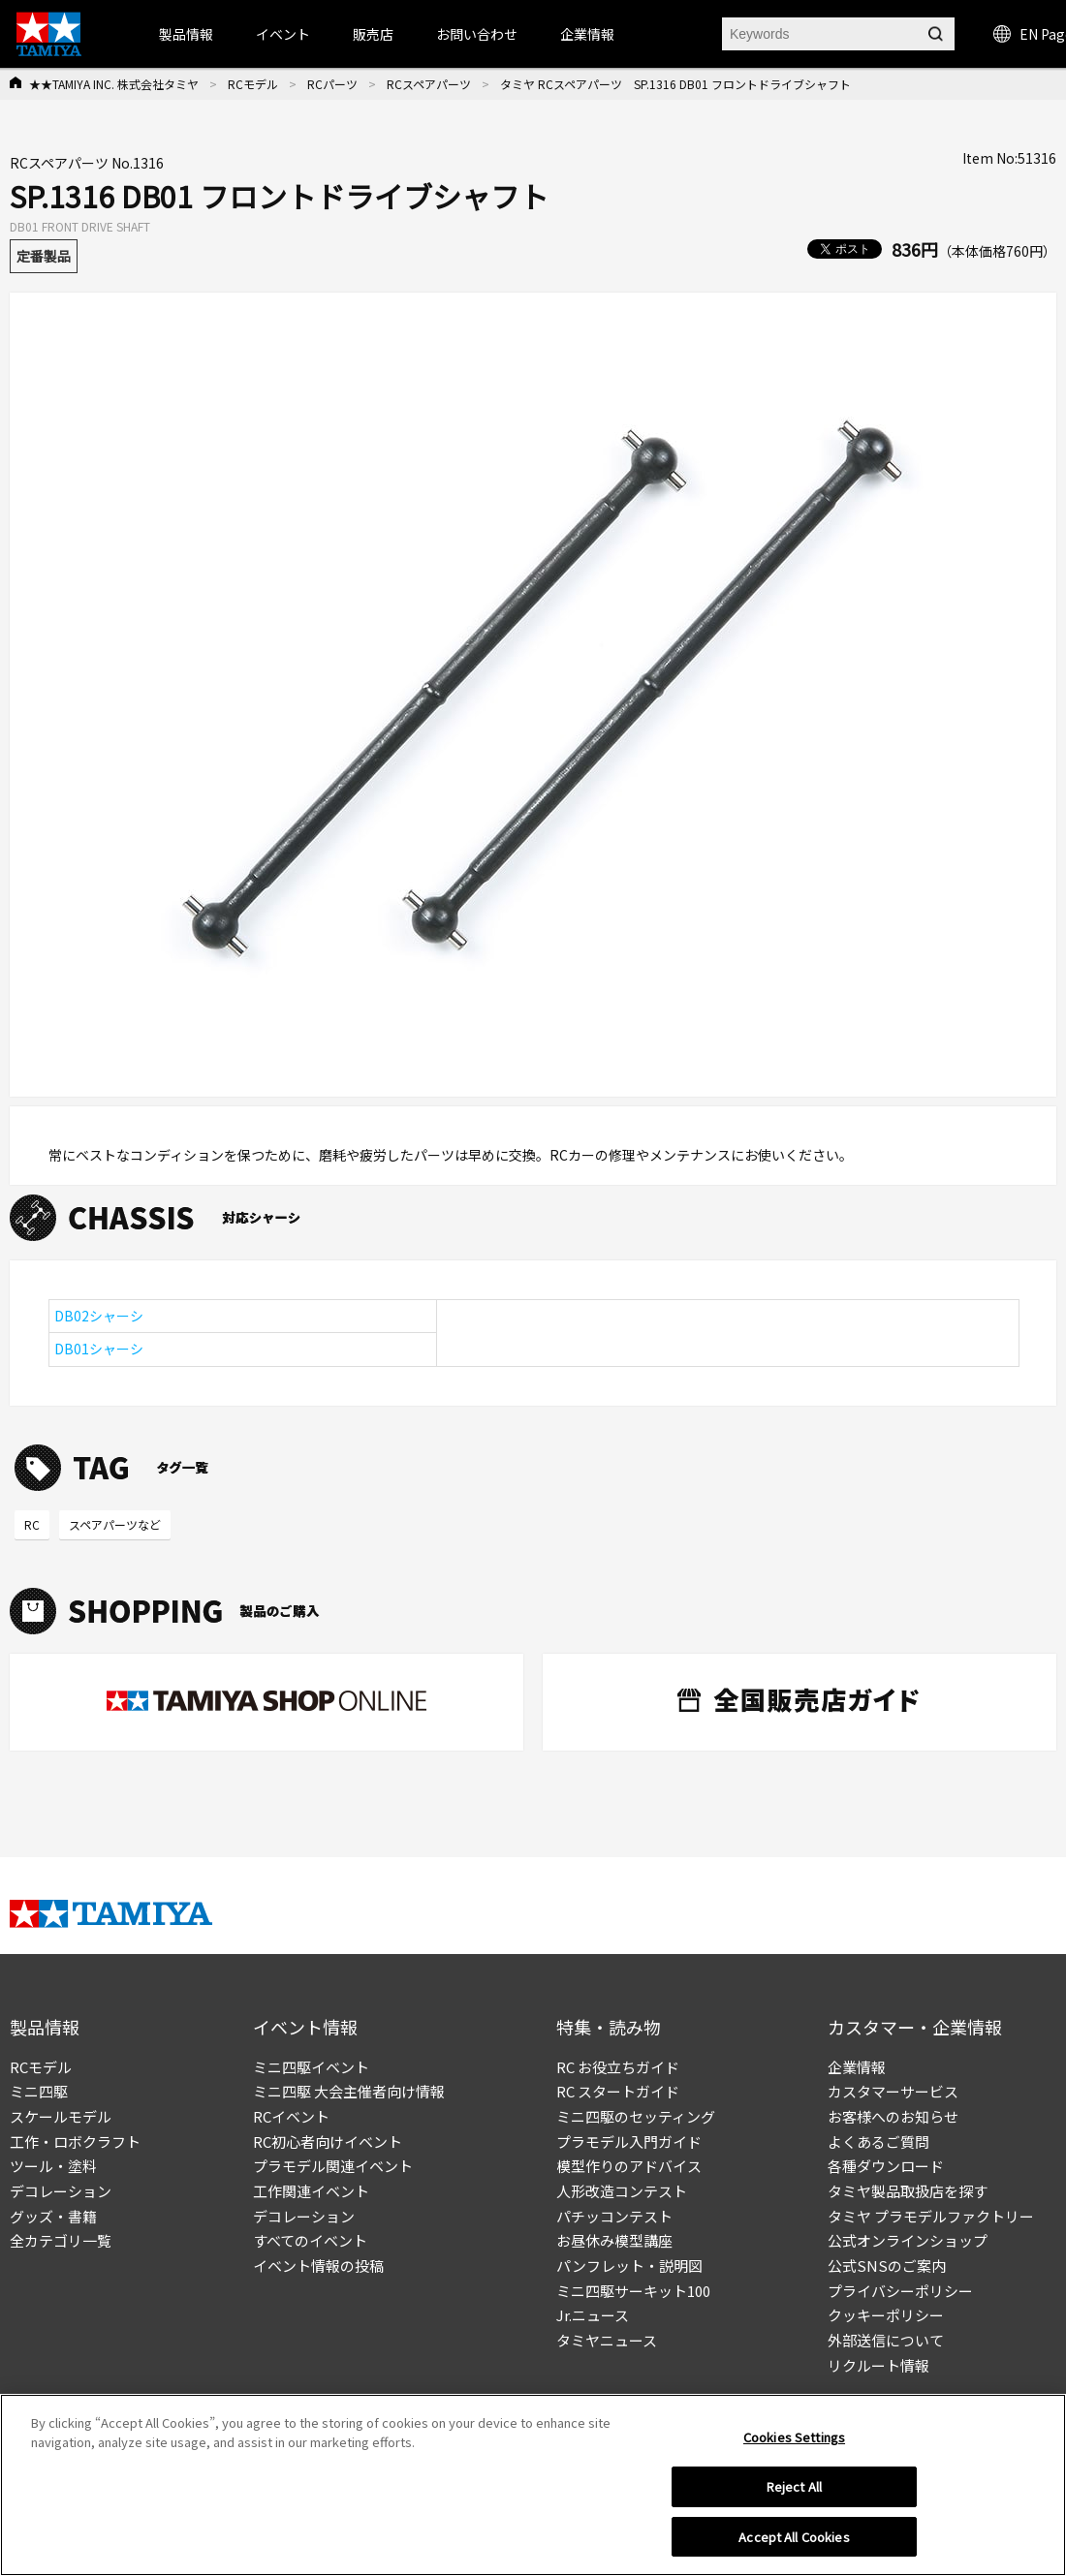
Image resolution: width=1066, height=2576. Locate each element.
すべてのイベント (310, 2240)
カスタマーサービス (893, 2091)
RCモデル (253, 84)
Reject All (794, 2494)
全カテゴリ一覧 (60, 2240)
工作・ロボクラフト (75, 2141)
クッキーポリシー (886, 2315)
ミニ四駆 (39, 2091)
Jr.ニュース (592, 2315)
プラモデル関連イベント (333, 2166)
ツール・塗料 (53, 2166)
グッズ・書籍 (53, 2216)
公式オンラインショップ (908, 2240)
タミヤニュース (606, 2340)
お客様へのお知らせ (893, 2116)
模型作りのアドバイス (629, 2166)
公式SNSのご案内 (887, 2265)
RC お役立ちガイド (617, 2067)
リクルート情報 (878, 2365)
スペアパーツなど (115, 1524)
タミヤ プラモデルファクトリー (931, 2216)
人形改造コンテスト (621, 2191)
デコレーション (60, 2191)
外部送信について (886, 2340)
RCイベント (291, 2116)
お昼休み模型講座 (614, 2240)
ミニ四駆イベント (311, 2067)
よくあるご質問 (878, 2141)
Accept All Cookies (793, 2544)
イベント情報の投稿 (318, 2265)
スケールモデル (60, 2116)
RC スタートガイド (617, 2091)
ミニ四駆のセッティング (635, 2116)
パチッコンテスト (614, 2216)
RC (32, 1524)
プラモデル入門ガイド (629, 2141)
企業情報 (857, 2067)
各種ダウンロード (886, 2166)
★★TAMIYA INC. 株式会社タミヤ (114, 84)
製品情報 (186, 34)
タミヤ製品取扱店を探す (908, 2191)
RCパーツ (332, 84)
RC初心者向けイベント (327, 2141)
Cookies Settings (794, 2445)
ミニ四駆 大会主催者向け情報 (349, 2091)
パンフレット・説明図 (629, 2265)
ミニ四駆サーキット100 (633, 2291)
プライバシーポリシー (900, 2291)
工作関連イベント (311, 2191)
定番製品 (43, 255)
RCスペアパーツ (429, 84)
